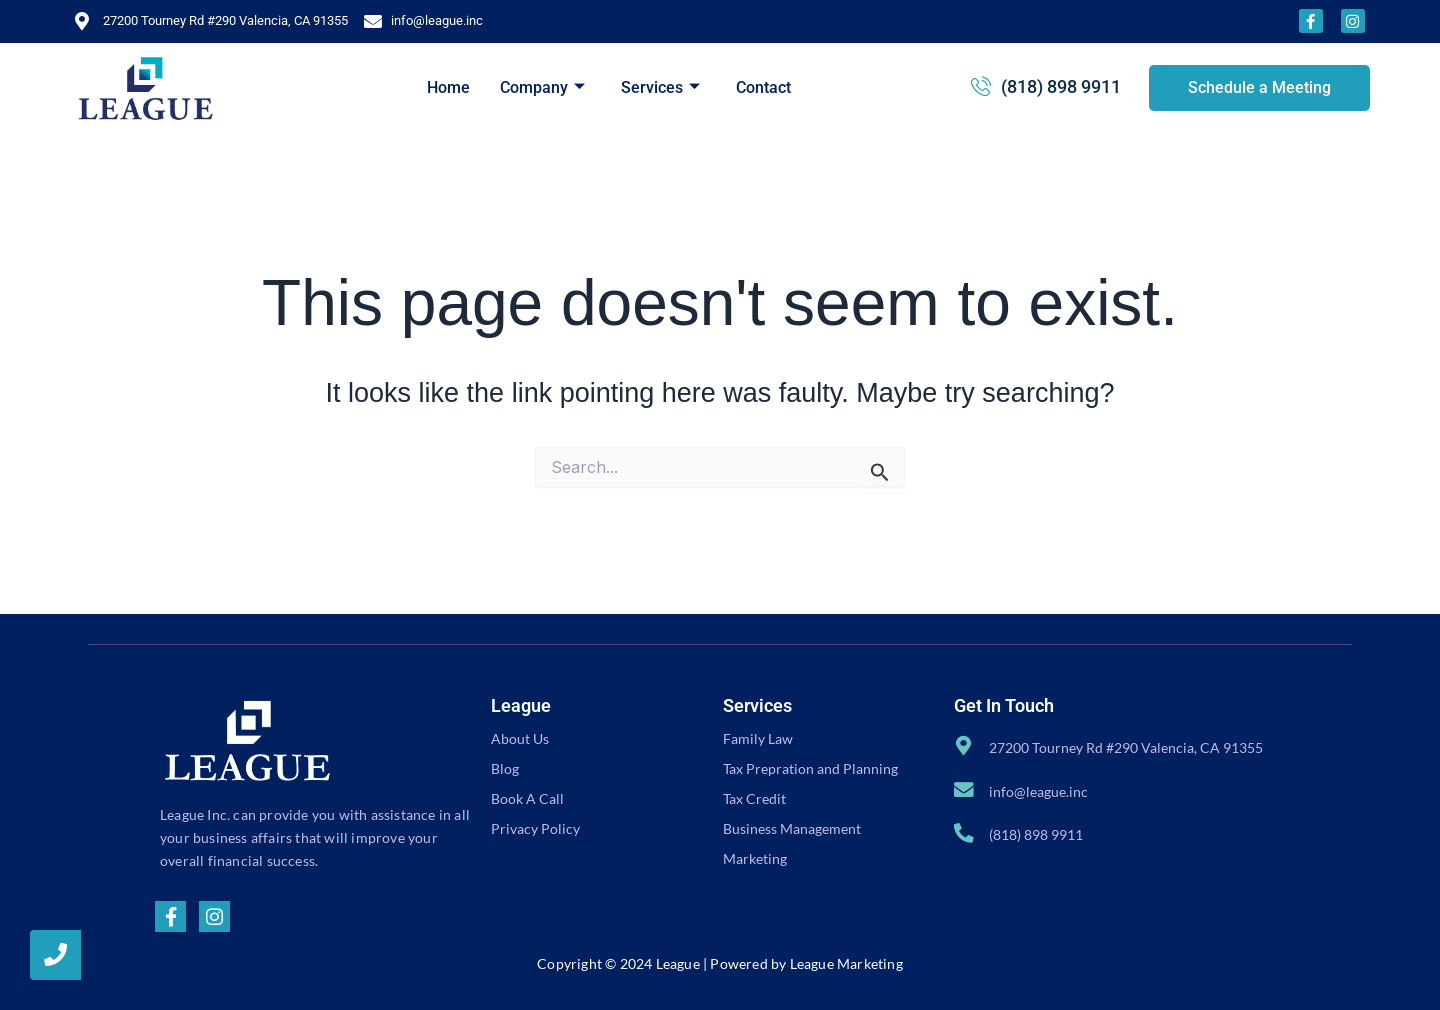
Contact (763, 87)
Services (660, 87)
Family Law (758, 738)
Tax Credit (754, 798)
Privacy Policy (535, 828)
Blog (505, 768)
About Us (520, 738)
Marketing (755, 858)
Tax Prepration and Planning (810, 768)
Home (448, 87)
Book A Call (527, 798)
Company (542, 87)
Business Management (792, 828)
